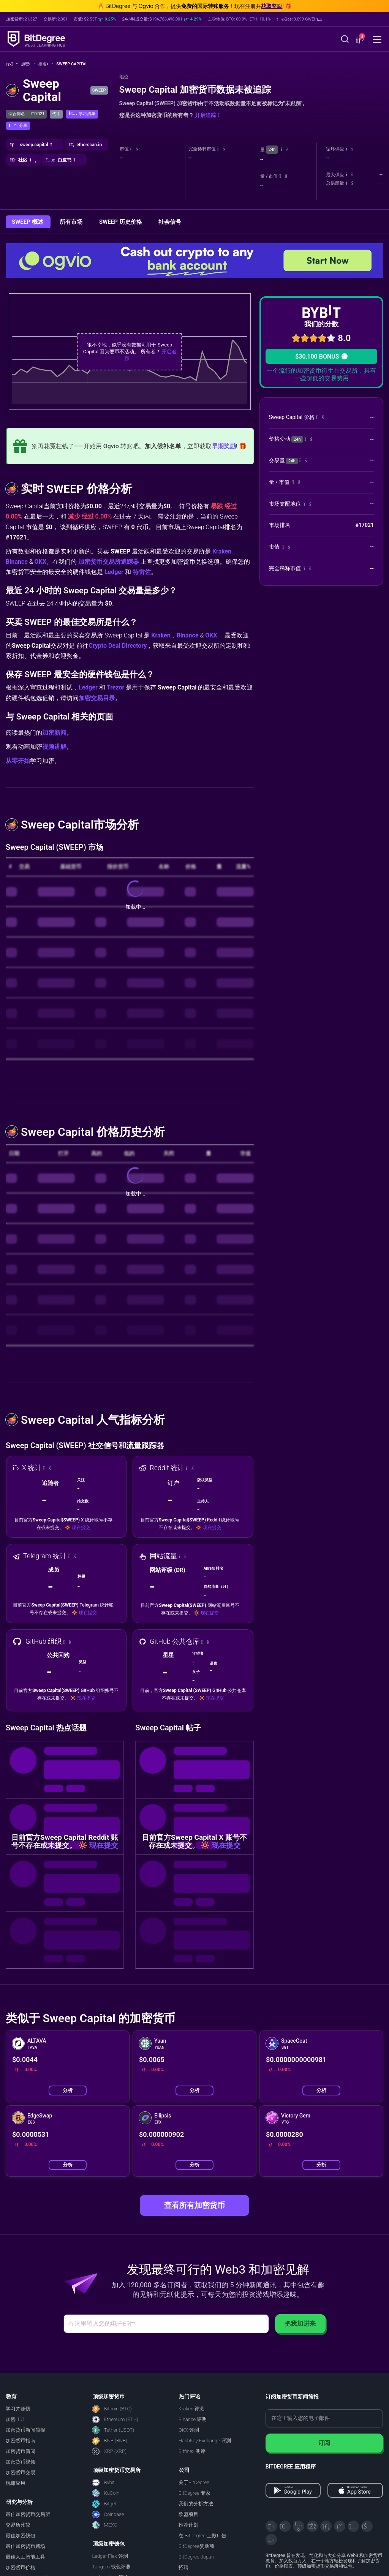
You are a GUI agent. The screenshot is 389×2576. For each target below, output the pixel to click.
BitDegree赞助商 (196, 2546)
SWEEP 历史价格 (121, 221)
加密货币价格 (20, 2567)
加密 (28, 64)
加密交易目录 (97, 698)
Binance (17, 561)
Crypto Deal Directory (118, 645)
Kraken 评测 (191, 2409)
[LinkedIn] (326, 2526)
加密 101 (15, 2419)
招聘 (183, 2567)
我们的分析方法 (196, 2503)
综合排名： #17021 (26, 113)
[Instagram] (353, 2526)
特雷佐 (142, 572)
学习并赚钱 (18, 2409)
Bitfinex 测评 (192, 2451)
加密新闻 (54, 732)
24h (272, 149)
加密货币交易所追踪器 (108, 561)
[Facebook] (312, 2526)
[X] (271, 2526)
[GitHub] (271, 2539)
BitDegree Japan (196, 2557)
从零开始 (18, 760)
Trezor (116, 687)
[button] (299, 19)
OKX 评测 (189, 2430)
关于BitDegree (194, 2482)
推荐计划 (188, 2525)
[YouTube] (298, 2526)
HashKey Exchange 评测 (205, 2440)
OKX (40, 561)
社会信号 (169, 221)
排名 (45, 64)
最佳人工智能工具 (25, 2557)
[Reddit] (367, 2526)
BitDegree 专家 (194, 2493)
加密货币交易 (20, 2472)
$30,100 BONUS (321, 356)
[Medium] (339, 2526)
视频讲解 (54, 746)
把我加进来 (300, 2323)
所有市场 (72, 221)
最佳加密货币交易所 (28, 2514)
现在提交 (81, 1527)
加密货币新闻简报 (25, 2430)
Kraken (221, 551)
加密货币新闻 (20, 2451)
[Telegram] (285, 2526)
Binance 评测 (193, 2419)
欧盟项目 (188, 2514)
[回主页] (12, 64)
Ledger (113, 572)
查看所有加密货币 (194, 2205)
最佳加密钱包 (20, 2535)
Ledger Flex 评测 (110, 2556)
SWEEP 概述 (28, 221)
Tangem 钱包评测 (111, 2567)
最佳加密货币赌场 (25, 2546)
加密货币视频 (20, 2462)
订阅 (324, 2442)
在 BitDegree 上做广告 (202, 2535)
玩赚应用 (15, 2483)
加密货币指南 (20, 2440)
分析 (68, 2090)
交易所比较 (18, 2525)
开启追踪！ (208, 115)
